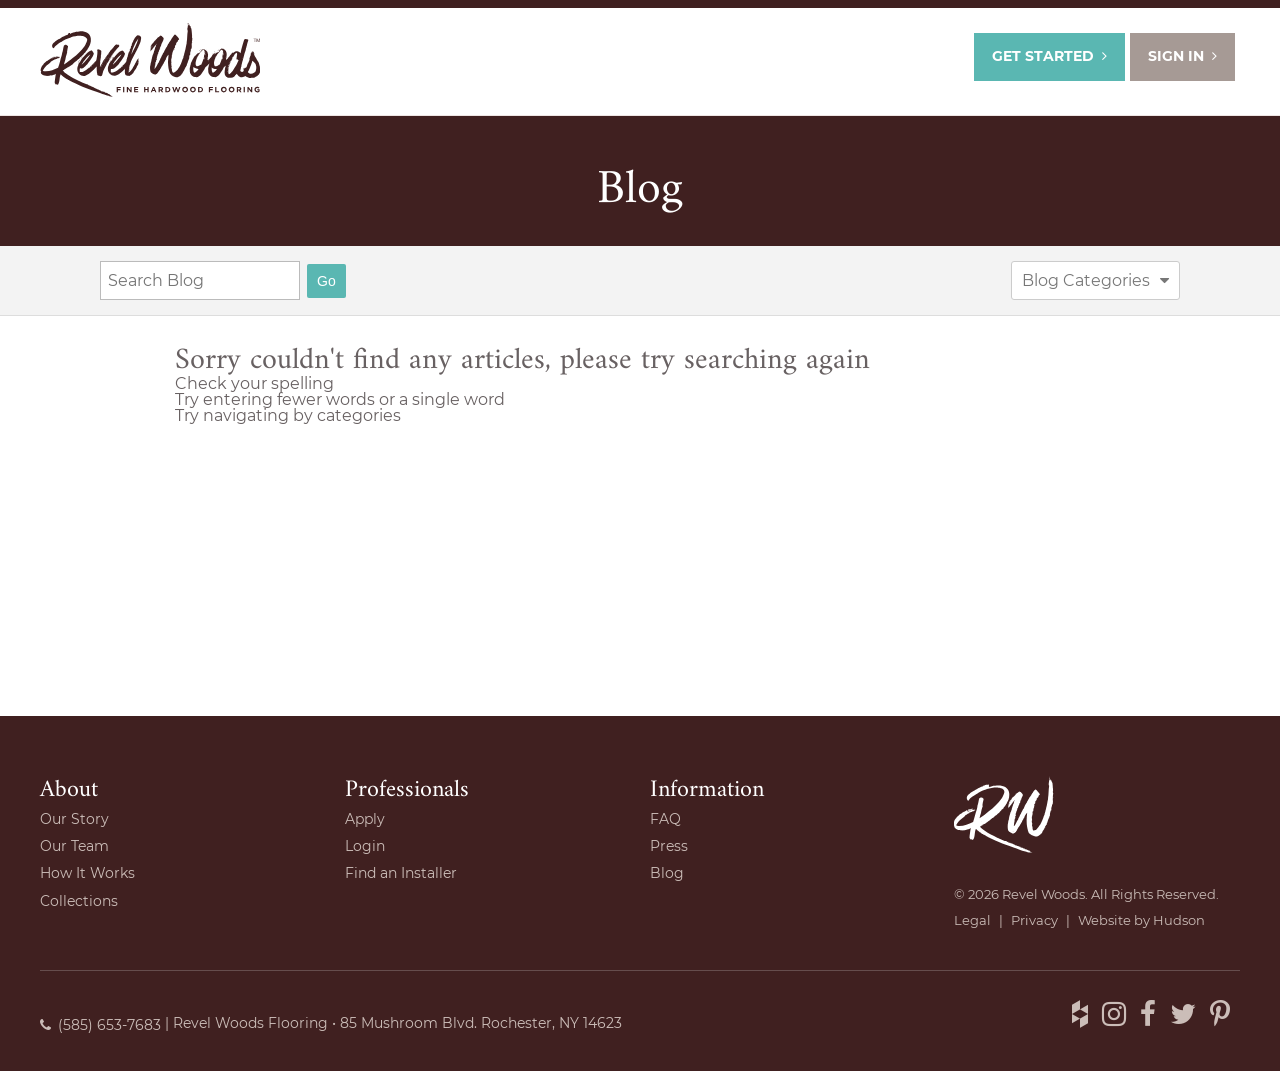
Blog (640, 190)
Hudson (1179, 920)
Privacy (1034, 920)
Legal (972, 920)
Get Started (1049, 56)
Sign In (1182, 56)
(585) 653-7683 (100, 1025)
